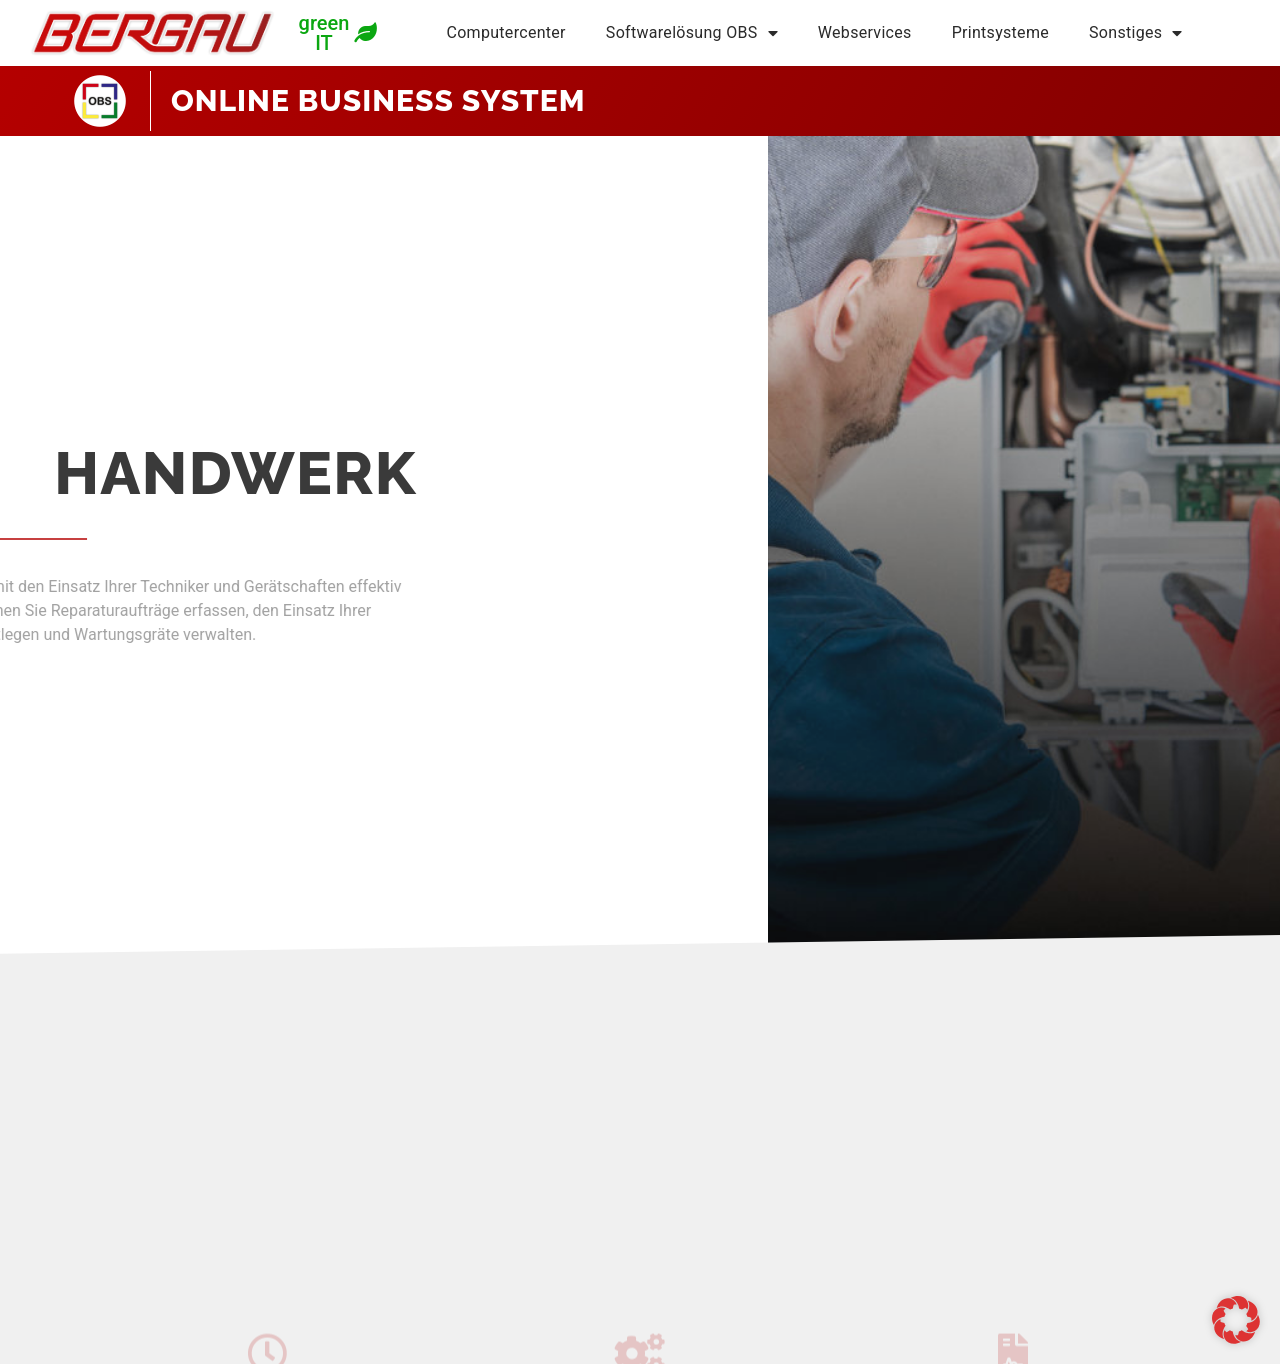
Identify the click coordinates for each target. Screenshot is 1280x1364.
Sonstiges (1136, 33)
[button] (1236, 1320)
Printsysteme (1000, 32)
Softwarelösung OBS (692, 33)
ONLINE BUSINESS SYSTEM (378, 100)
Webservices (865, 32)
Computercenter (505, 32)
